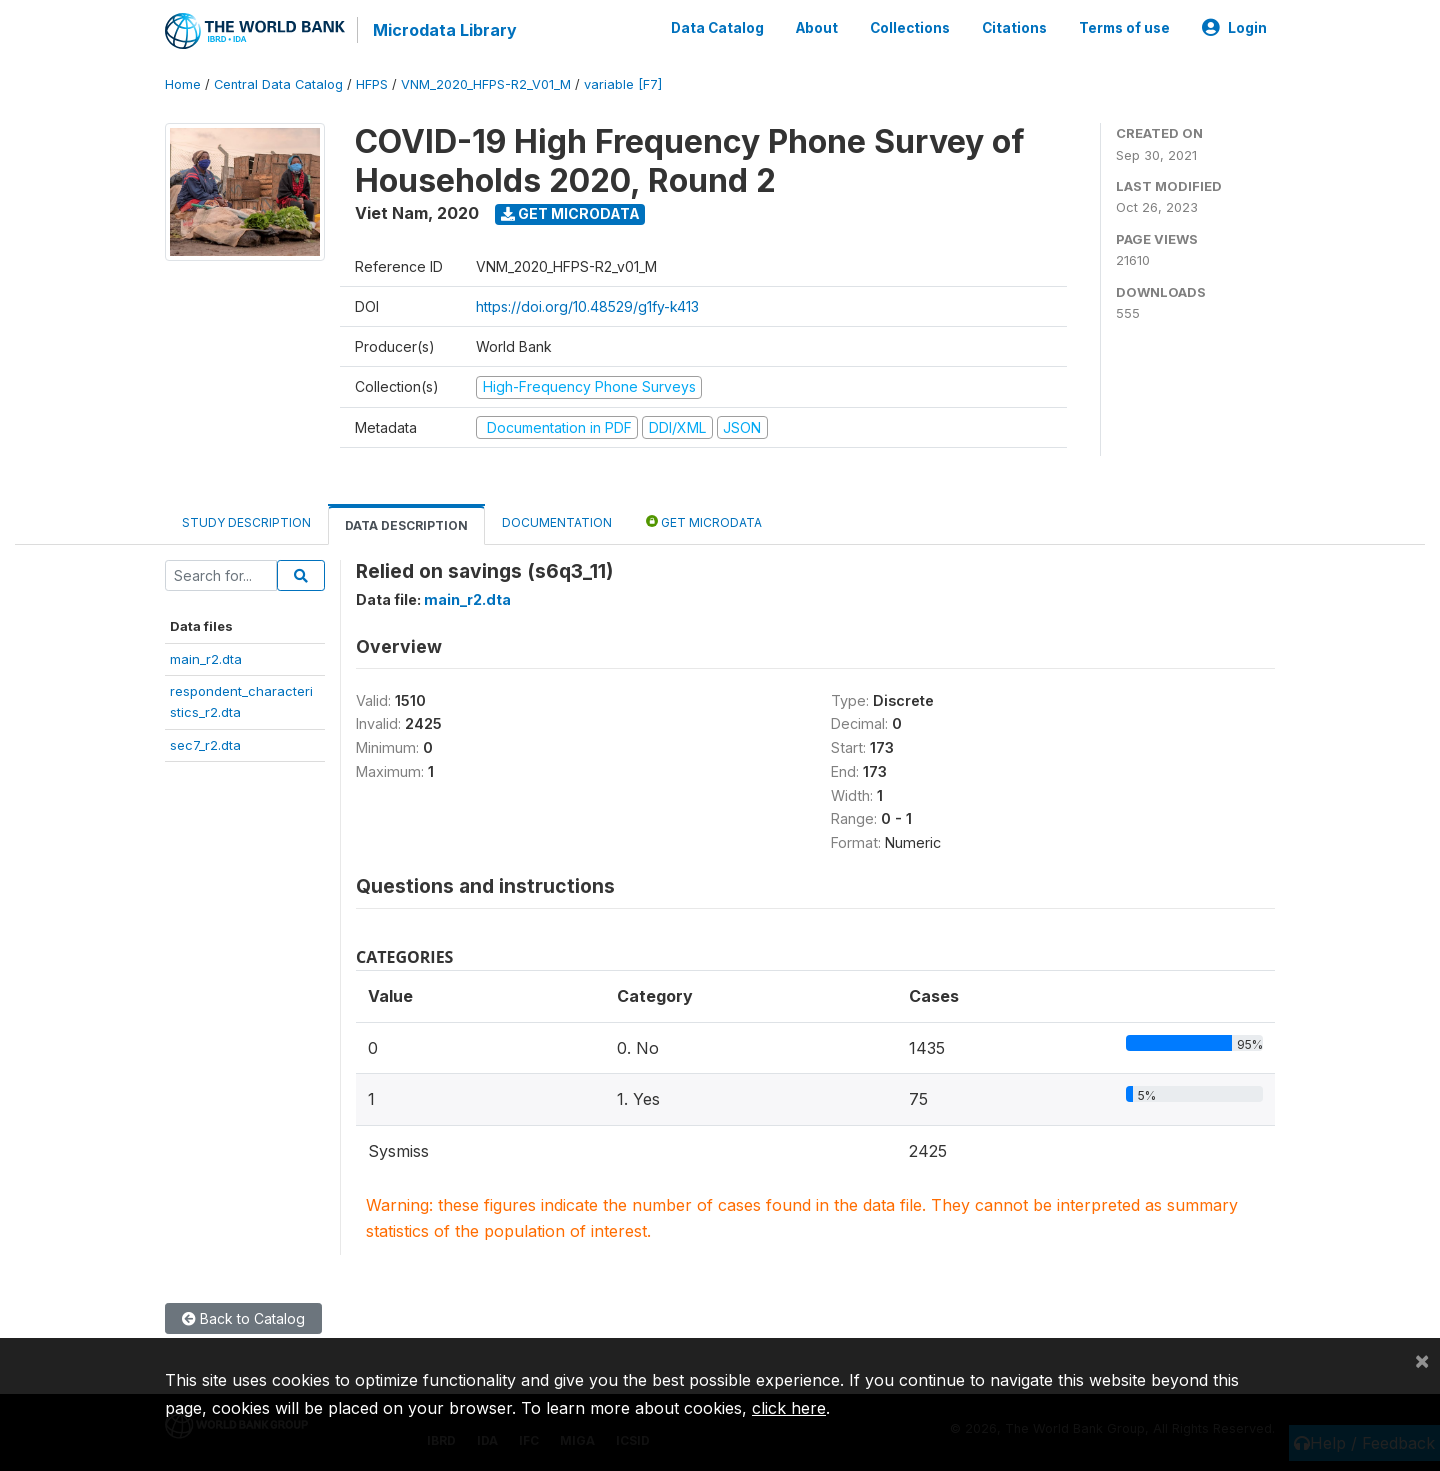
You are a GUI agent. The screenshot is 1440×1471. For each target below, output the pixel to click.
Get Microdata (570, 213)
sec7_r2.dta (205, 745)
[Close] (1422, 1360)
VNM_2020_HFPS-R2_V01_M (486, 84)
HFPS (372, 84)
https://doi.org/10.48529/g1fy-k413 (587, 306)
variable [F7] (623, 84)
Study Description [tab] (246, 522)
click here (789, 1408)
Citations (1014, 28)
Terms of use (1124, 28)
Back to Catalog (243, 1318)
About (817, 28)
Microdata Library (445, 30)
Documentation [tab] (557, 522)
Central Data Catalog (278, 84)
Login (1234, 28)
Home (183, 84)
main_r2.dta (206, 659)
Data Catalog (717, 28)
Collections (910, 28)
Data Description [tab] (406, 525)
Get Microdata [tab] (704, 521)
